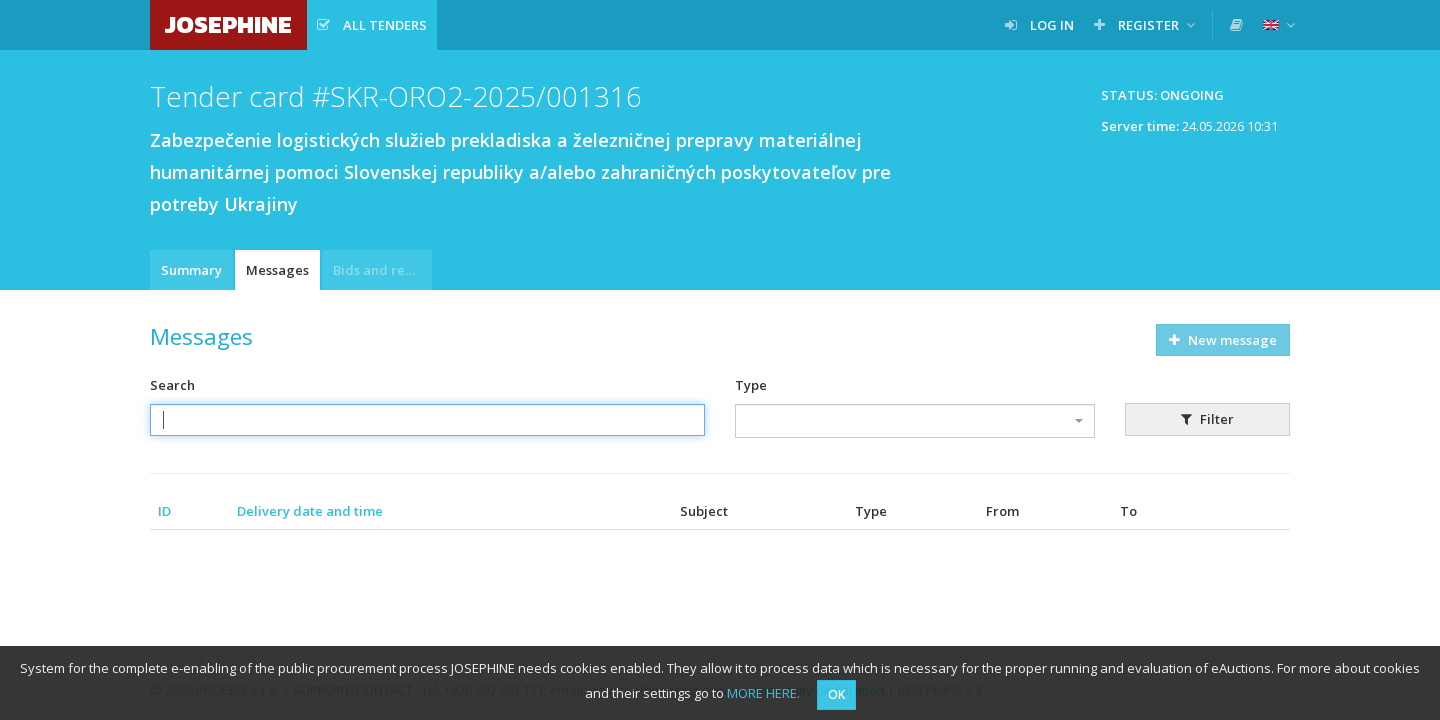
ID (164, 511)
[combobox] (915, 421)
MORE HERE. (763, 693)
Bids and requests (382, 270)
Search (172, 385)
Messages (277, 270)
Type (751, 385)
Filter (1207, 419)
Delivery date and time (310, 511)
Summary (191, 270)
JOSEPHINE (228, 24)
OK (836, 694)
